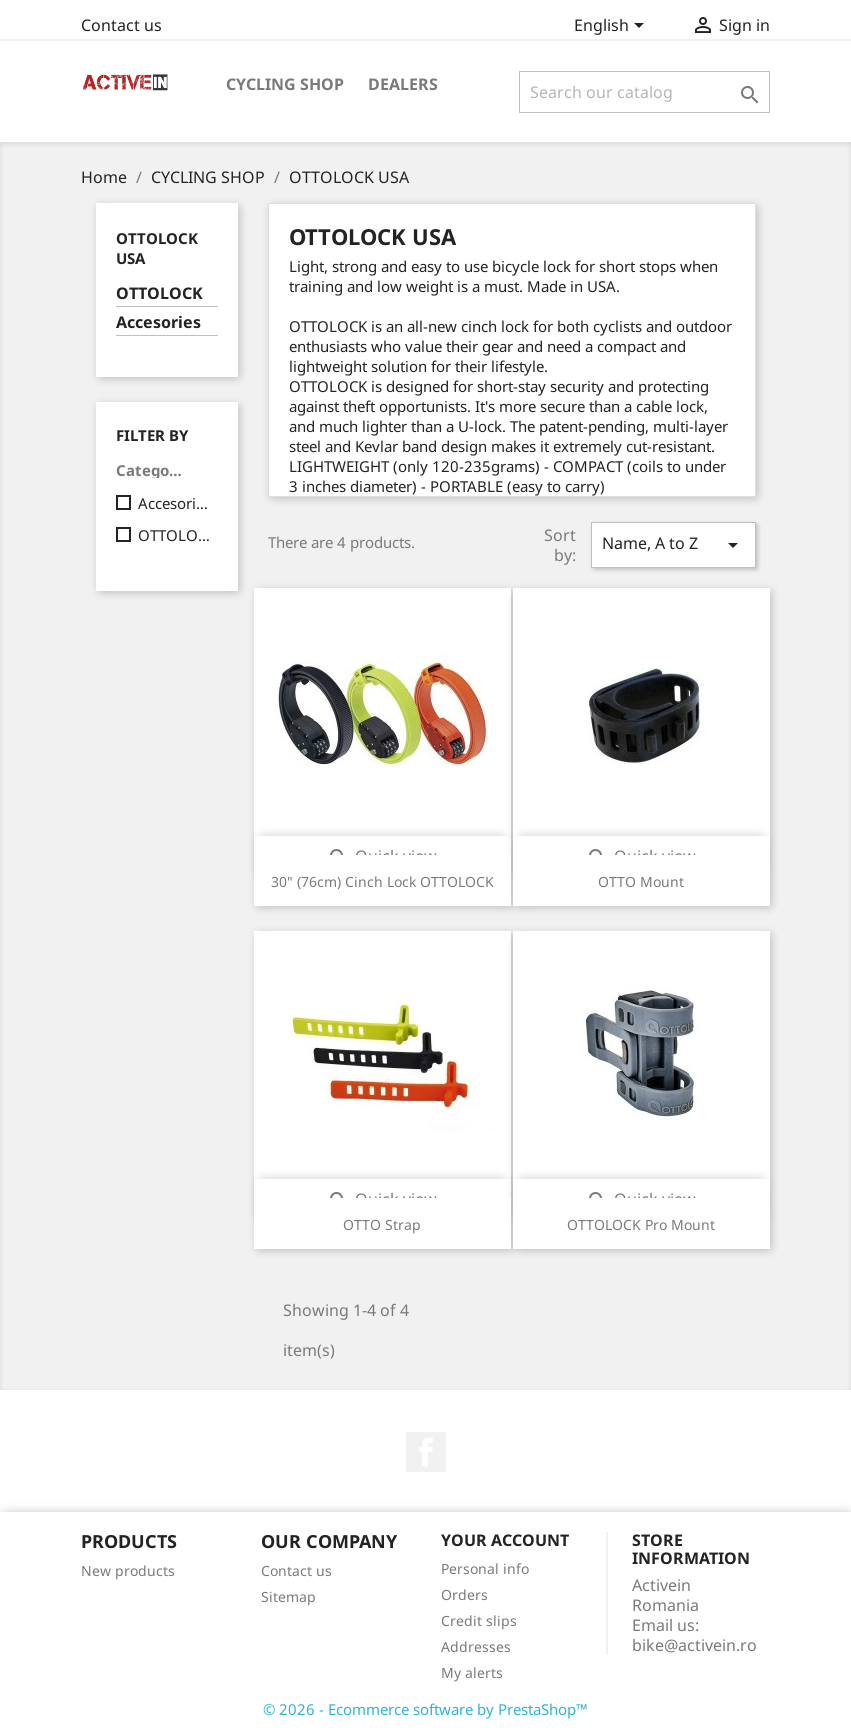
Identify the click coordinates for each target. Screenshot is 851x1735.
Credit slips (479, 1620)
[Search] (644, 92)
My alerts (472, 1672)
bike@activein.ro (694, 1645)
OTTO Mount (641, 881)
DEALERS (403, 84)
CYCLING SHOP (285, 84)
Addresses (476, 1646)
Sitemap (288, 1596)
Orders (464, 1594)
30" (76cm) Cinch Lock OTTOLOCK (382, 881)
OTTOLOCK (159, 293)
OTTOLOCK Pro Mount (641, 1224)
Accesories (158, 322)
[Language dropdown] (612, 27)
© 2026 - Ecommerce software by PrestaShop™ (425, 1709)
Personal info (485, 1568)
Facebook (426, 1452)
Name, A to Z (673, 544)
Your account (505, 1540)
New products (128, 1570)
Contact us (121, 25)
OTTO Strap (382, 1224)
